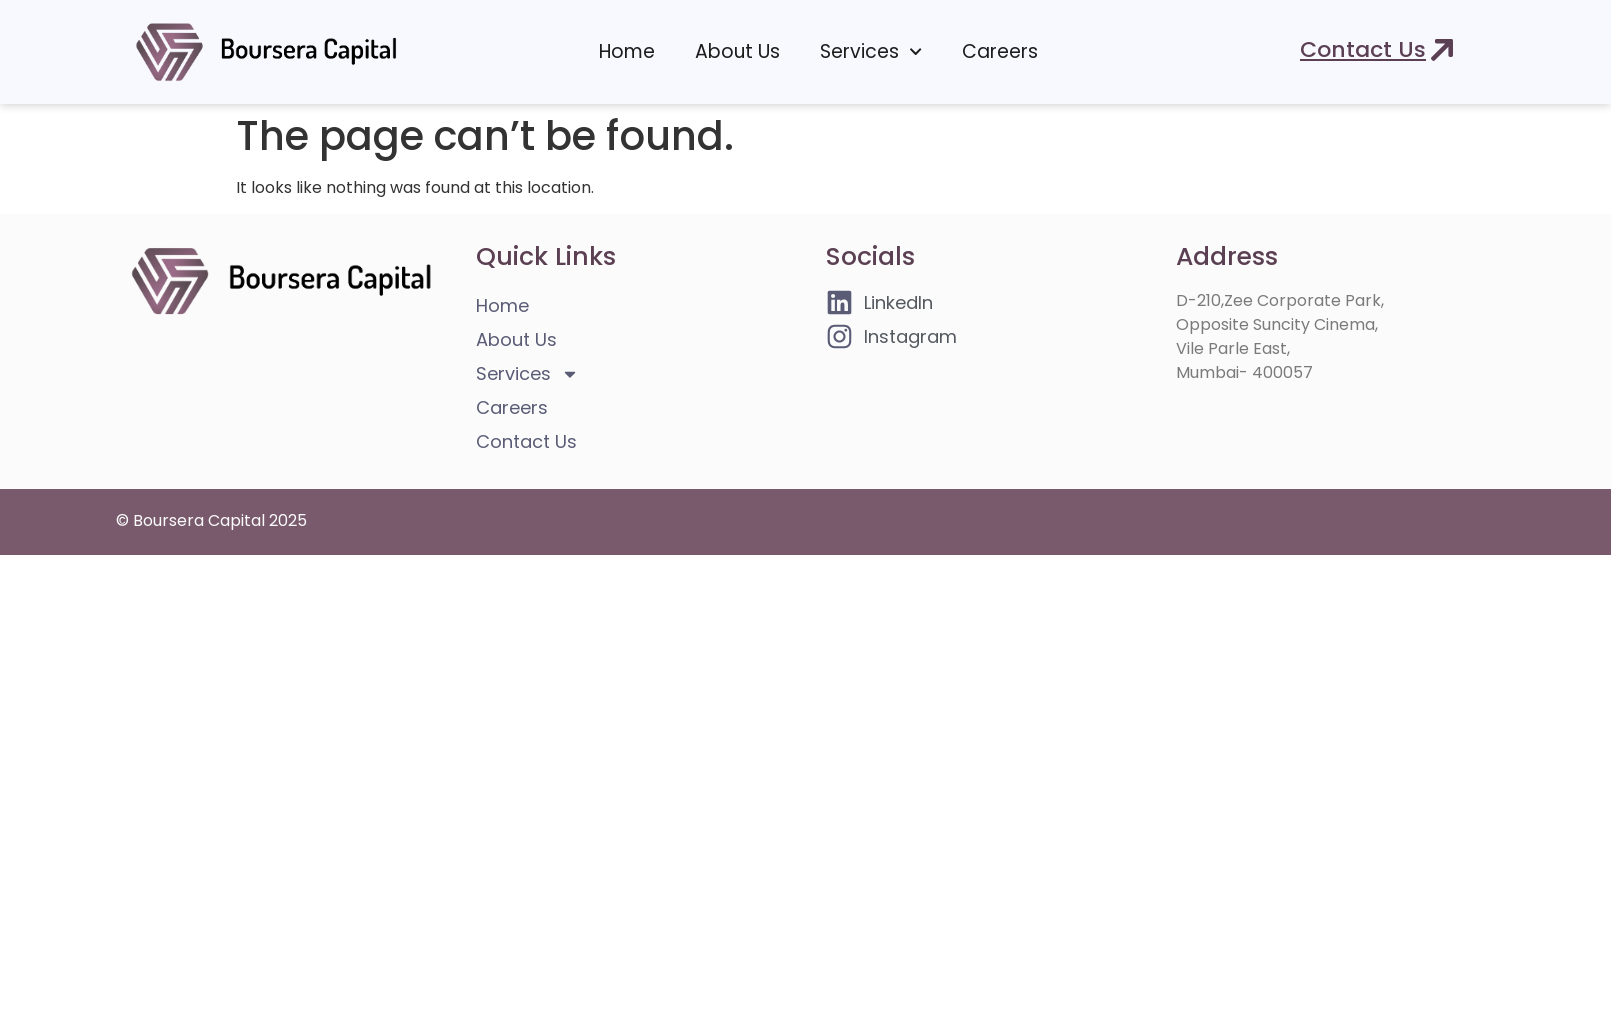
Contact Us (526, 441)
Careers (1000, 51)
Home (627, 51)
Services (871, 51)
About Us (737, 51)
